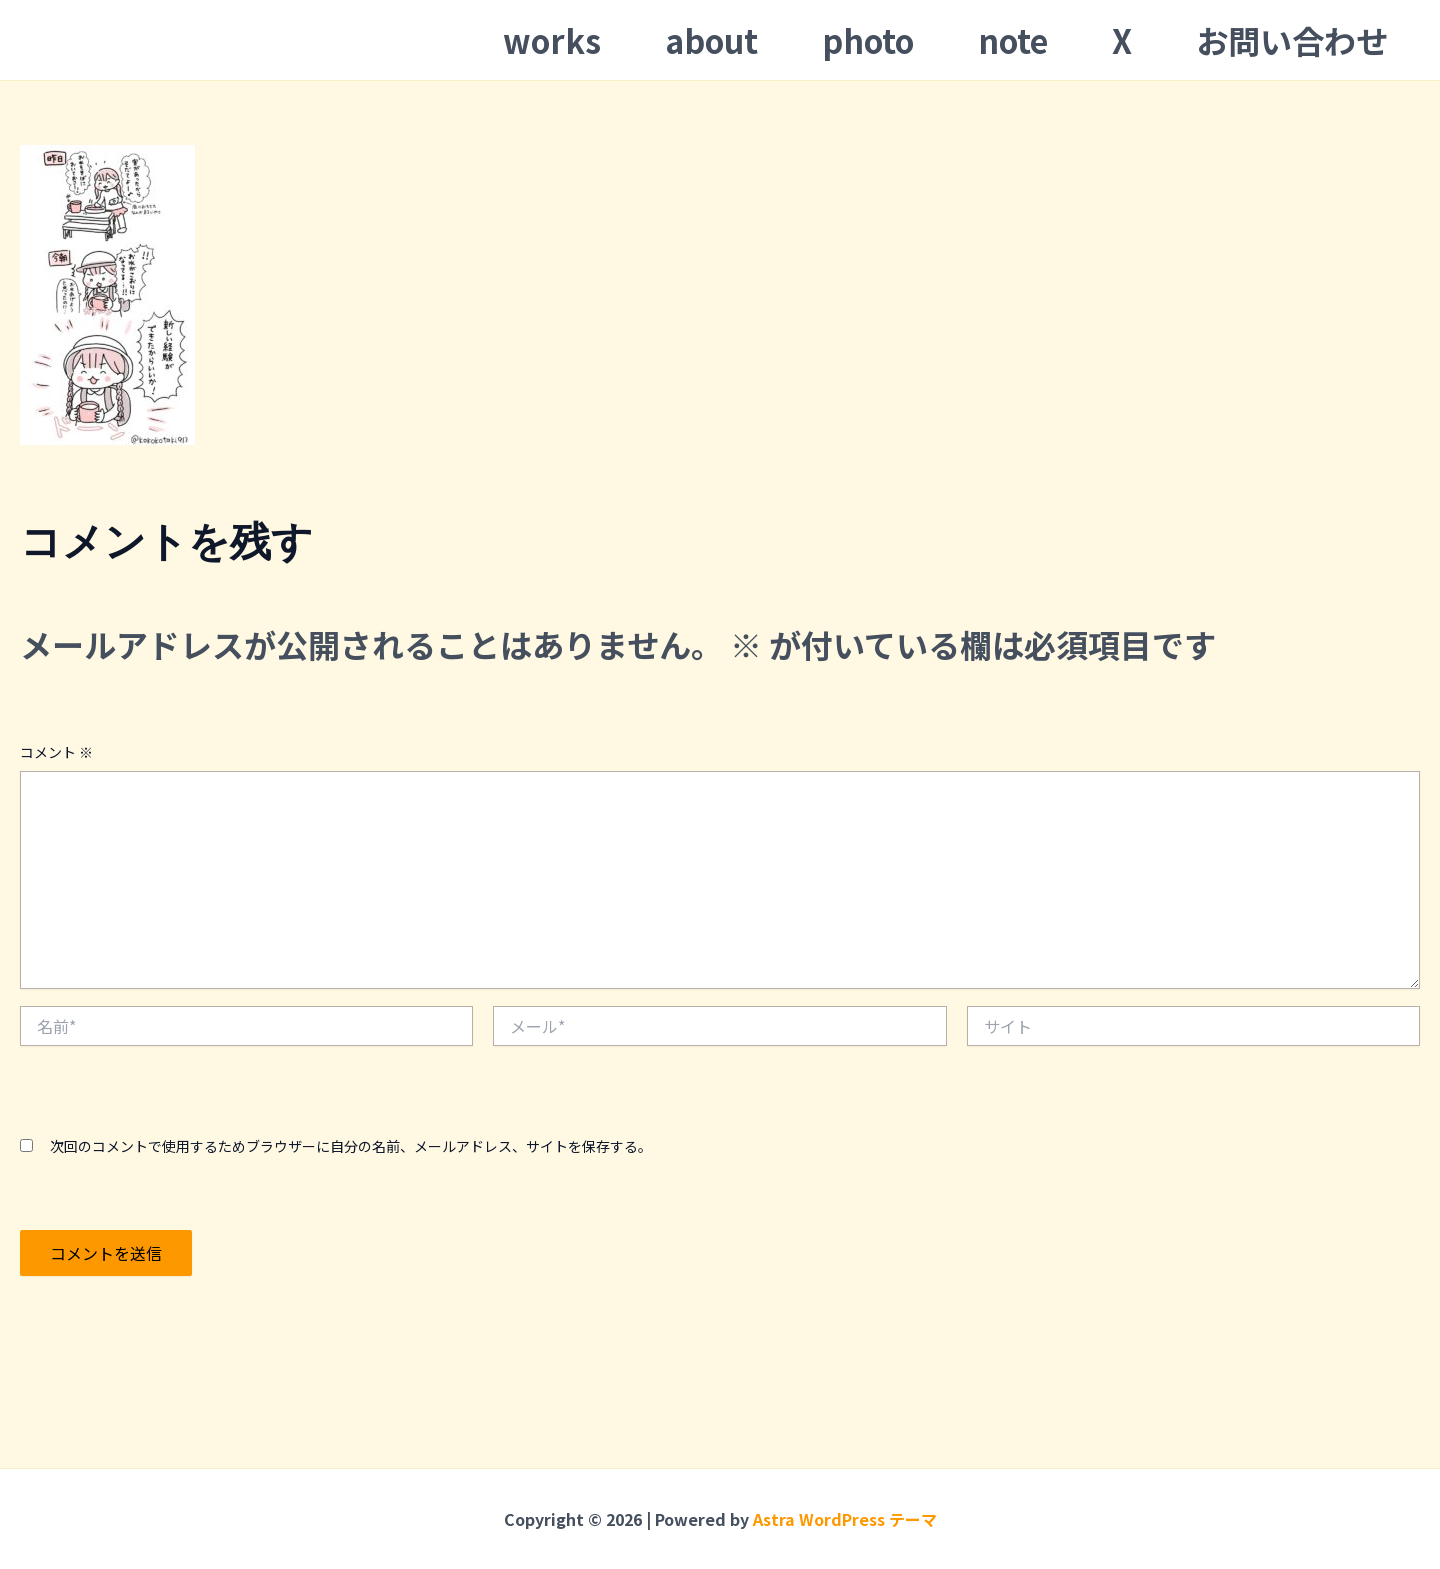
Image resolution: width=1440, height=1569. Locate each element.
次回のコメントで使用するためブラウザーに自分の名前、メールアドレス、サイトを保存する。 (351, 1146)
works (552, 40)
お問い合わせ (1292, 40)
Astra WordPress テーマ (845, 1519)
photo (868, 40)
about (711, 40)
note (1013, 40)
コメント (56, 752)
